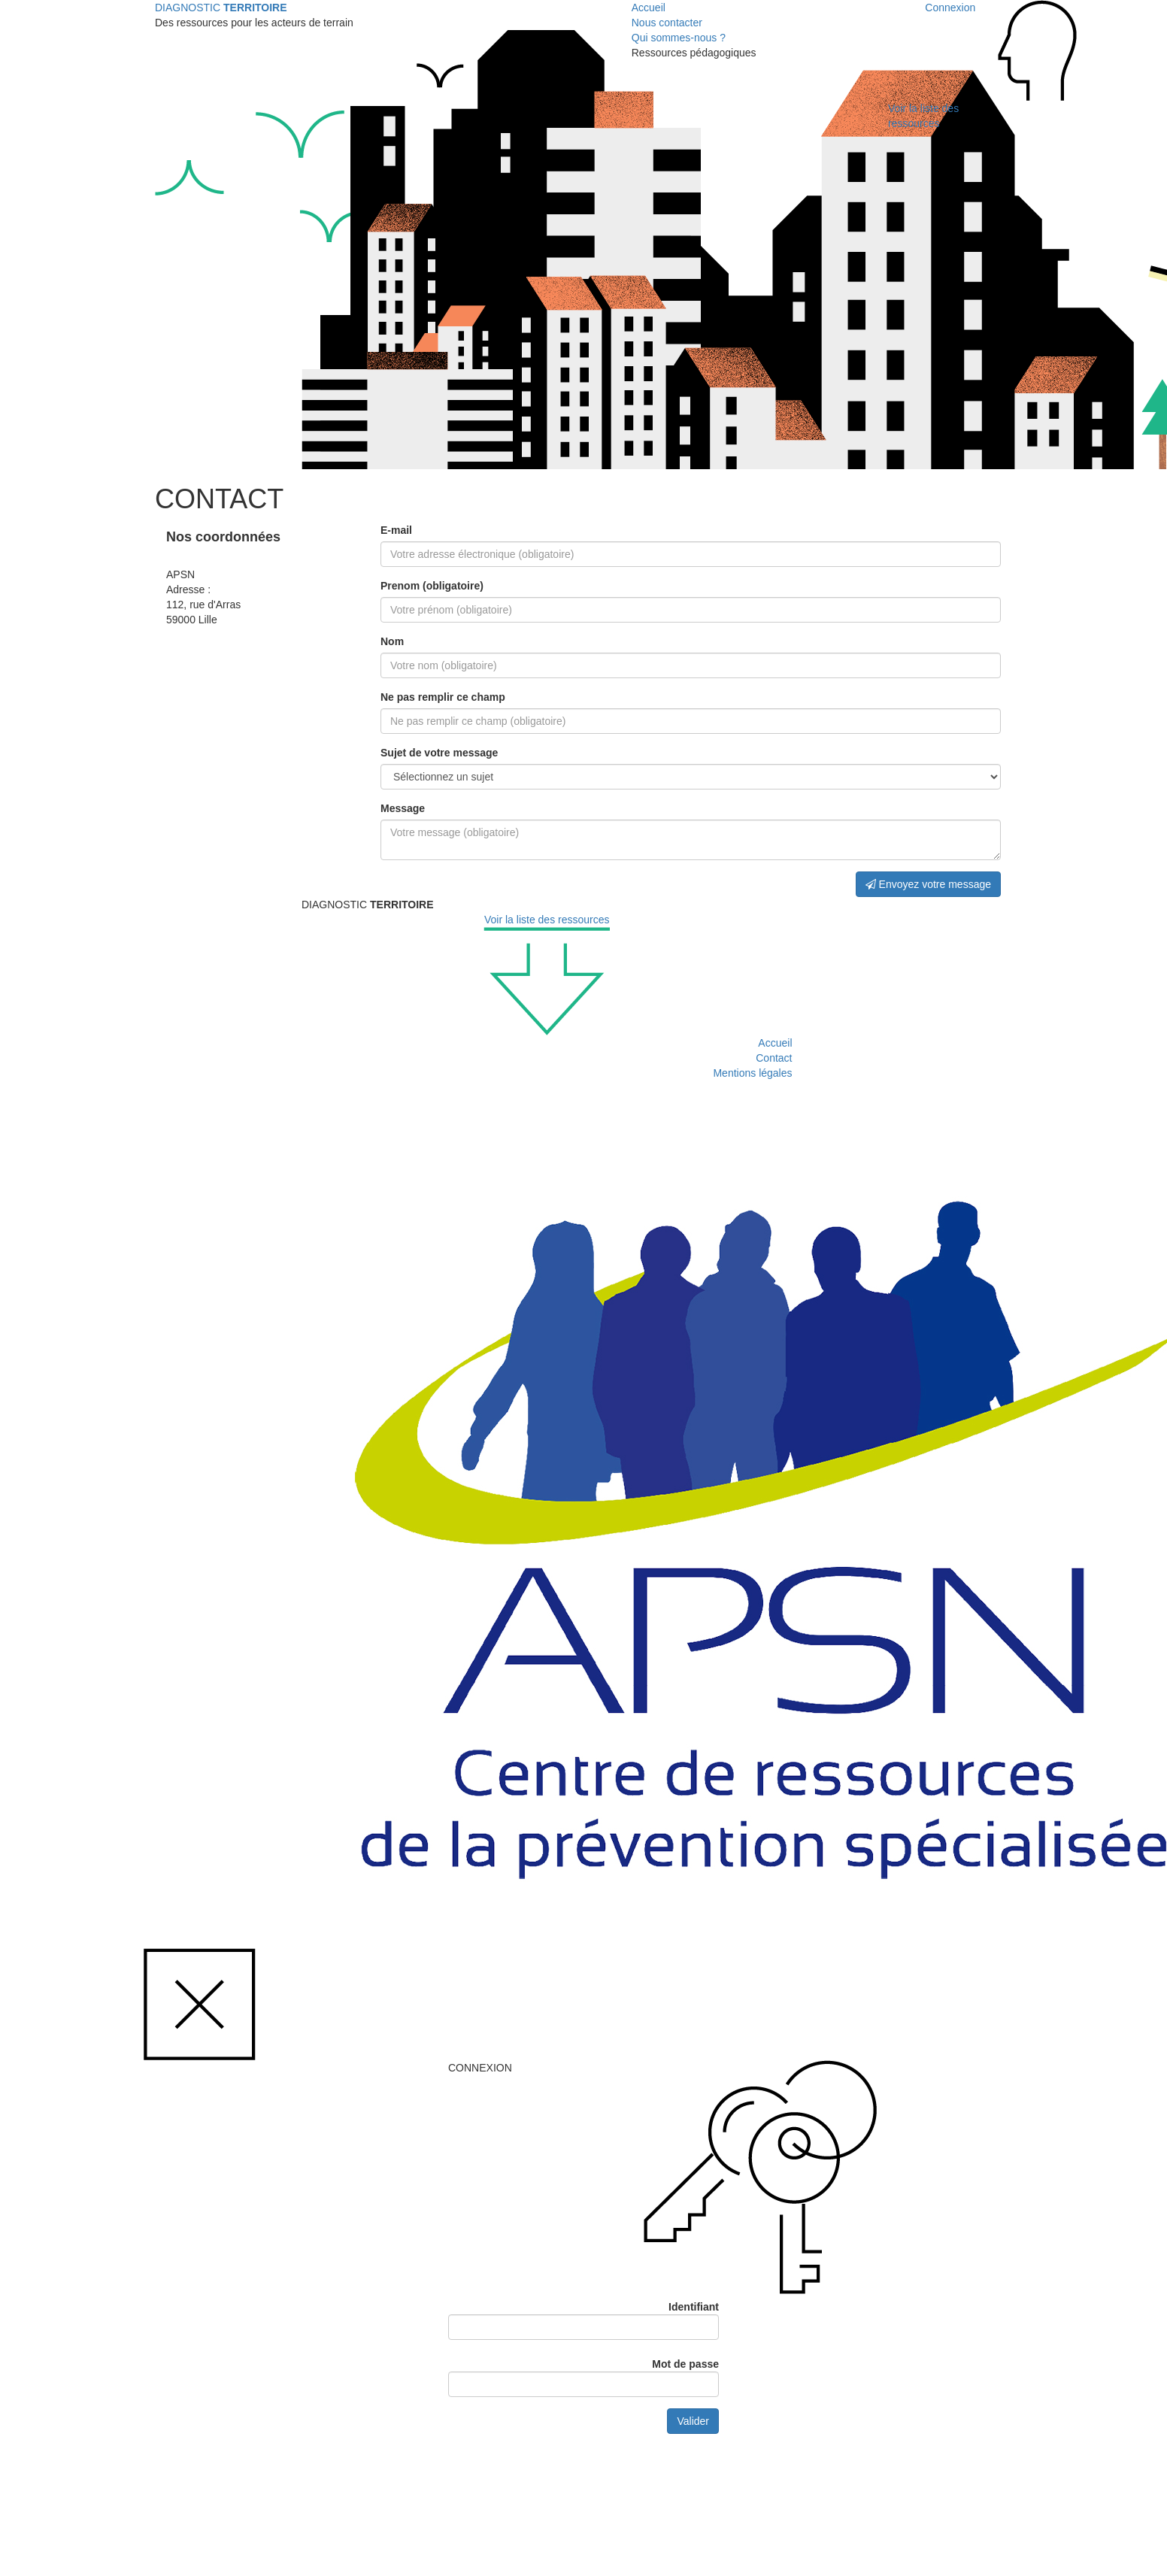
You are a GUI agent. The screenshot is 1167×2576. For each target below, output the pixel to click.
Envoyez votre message (928, 884)
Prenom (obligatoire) (431, 586)
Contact (774, 1058)
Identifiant (693, 2307)
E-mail (396, 530)
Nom (392, 641)
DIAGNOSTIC (221, 8)
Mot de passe (685, 2364)
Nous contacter (667, 23)
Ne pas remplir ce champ (442, 697)
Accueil (648, 8)
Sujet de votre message (439, 753)
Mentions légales (752, 1073)
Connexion (950, 8)
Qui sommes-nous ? (679, 38)
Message (402, 808)
